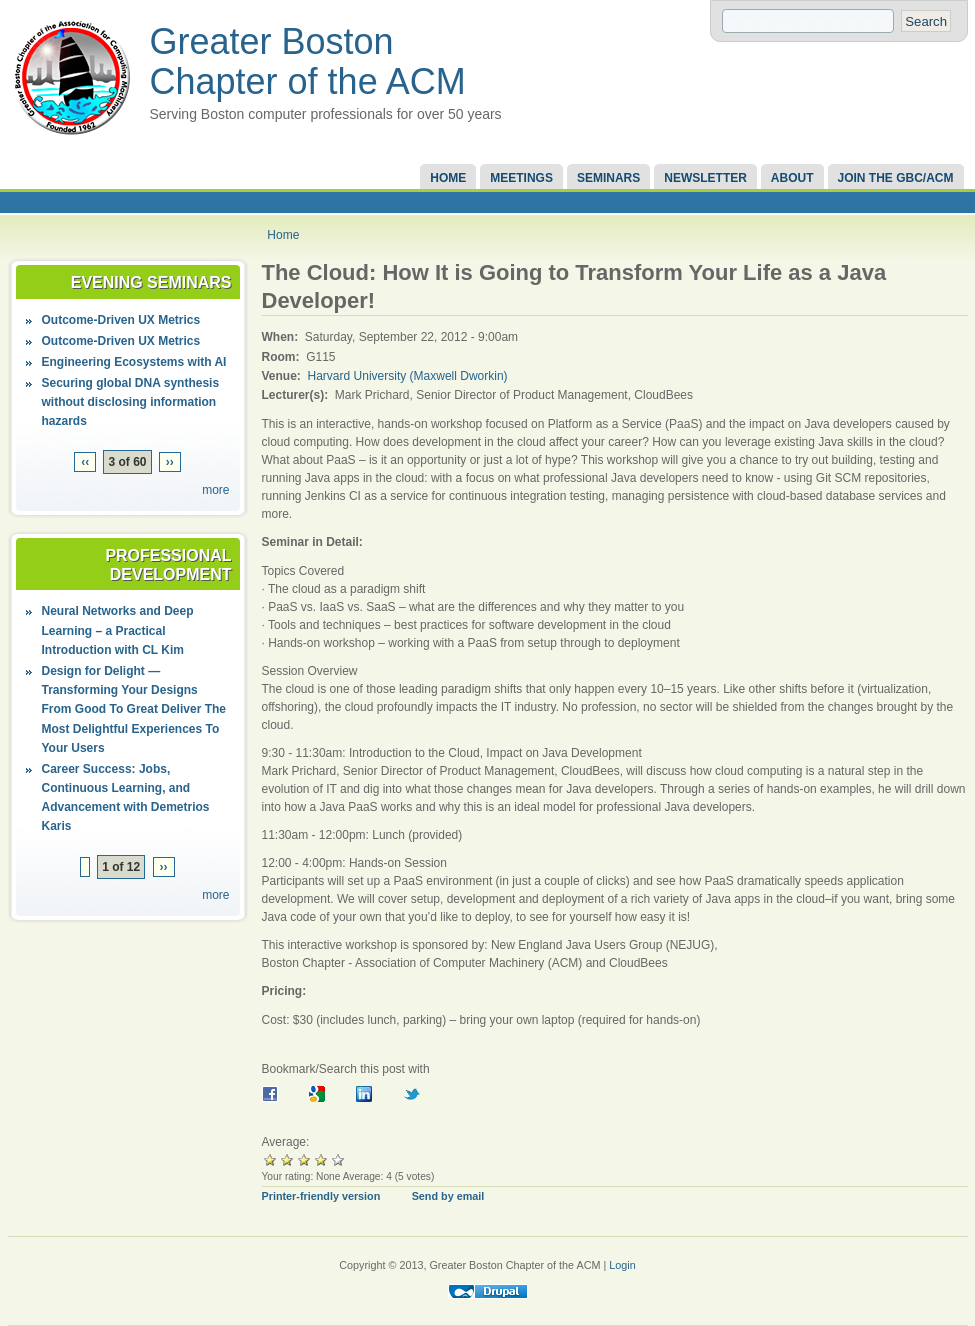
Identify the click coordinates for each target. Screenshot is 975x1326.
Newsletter (705, 178)
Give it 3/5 (304, 1159)
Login (622, 1265)
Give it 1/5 (270, 1159)
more (215, 490)
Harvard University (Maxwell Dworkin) (408, 376)
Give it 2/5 (287, 1159)
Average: (286, 1142)
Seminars (608, 178)
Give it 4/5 (321, 1159)
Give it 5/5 (338, 1159)
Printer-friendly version (321, 1196)
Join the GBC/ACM (896, 178)
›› (170, 462)
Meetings (521, 178)
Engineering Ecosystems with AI (134, 362)
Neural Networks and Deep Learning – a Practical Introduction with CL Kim (118, 630)
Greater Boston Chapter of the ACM (308, 61)
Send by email (448, 1196)
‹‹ (85, 462)
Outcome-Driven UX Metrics (121, 320)
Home (448, 178)
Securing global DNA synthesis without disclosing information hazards (131, 402)
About (792, 178)
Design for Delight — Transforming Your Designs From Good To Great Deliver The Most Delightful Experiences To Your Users (134, 709)
